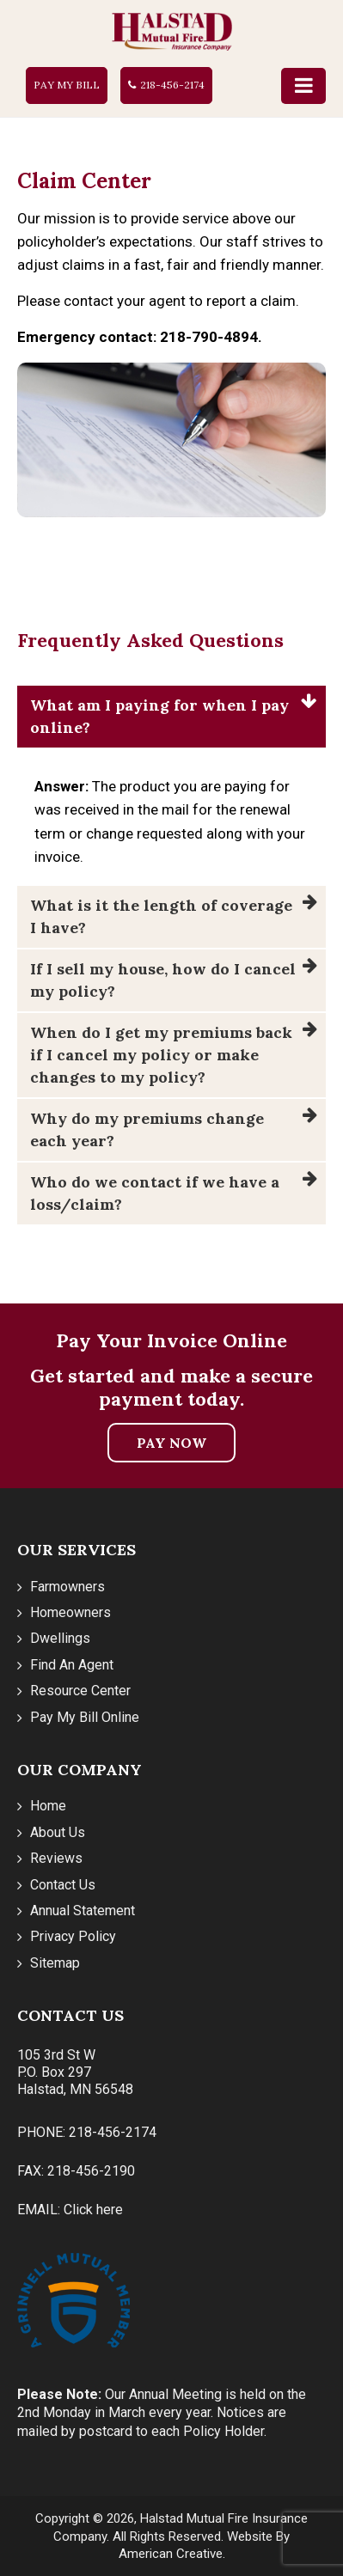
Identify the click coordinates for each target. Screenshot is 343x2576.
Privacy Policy (73, 1936)
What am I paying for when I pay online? (159, 716)
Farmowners (67, 1586)
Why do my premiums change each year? (147, 1129)
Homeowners (70, 1612)
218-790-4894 (209, 336)
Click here (93, 2209)
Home (48, 1806)
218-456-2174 (172, 84)
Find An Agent (71, 1665)
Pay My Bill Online (84, 1717)
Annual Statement (82, 1910)
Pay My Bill (67, 84)
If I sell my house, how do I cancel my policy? (163, 980)
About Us (57, 1832)
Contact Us (62, 1885)
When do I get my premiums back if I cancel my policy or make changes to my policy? (161, 1054)
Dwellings (60, 1638)
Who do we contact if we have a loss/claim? (154, 1193)
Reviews (56, 1858)
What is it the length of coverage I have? (161, 916)
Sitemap (55, 1963)
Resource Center (80, 1690)
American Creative (171, 2553)
